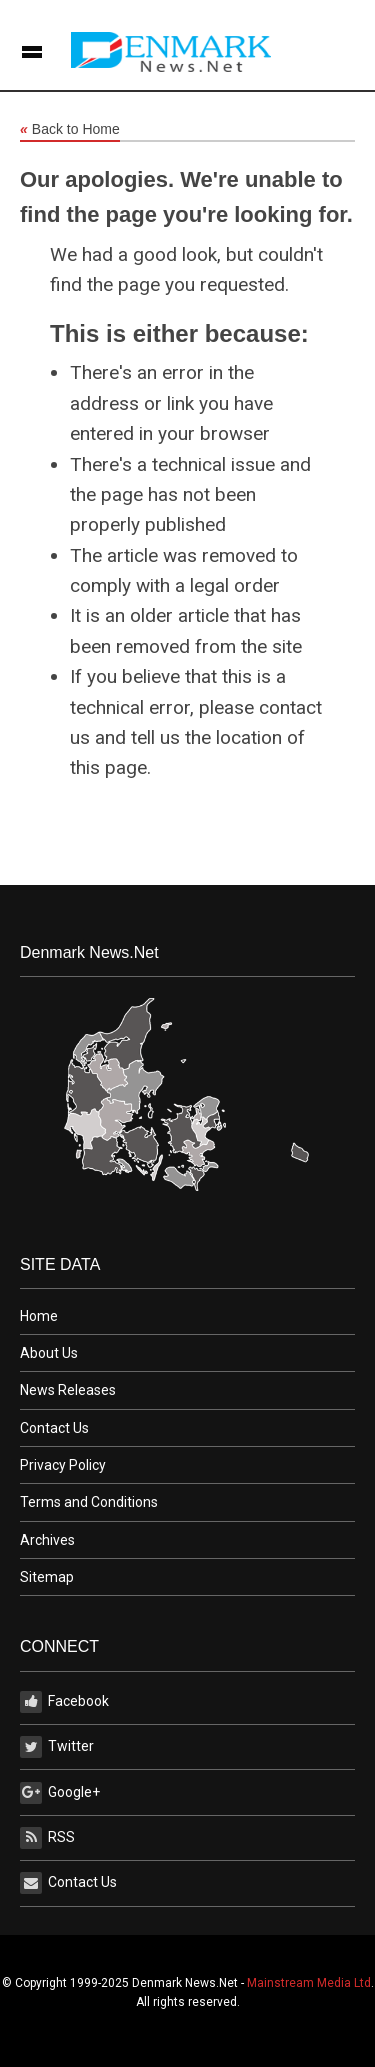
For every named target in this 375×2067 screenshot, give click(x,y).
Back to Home (70, 130)
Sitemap (47, 1577)
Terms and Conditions (89, 1502)
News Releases (68, 1390)
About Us (49, 1353)
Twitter (57, 1747)
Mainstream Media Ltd (309, 1983)
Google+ (60, 1793)
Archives (47, 1540)
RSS (47, 1838)
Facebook (64, 1702)
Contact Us (54, 1428)
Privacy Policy (63, 1465)
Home (39, 1316)
